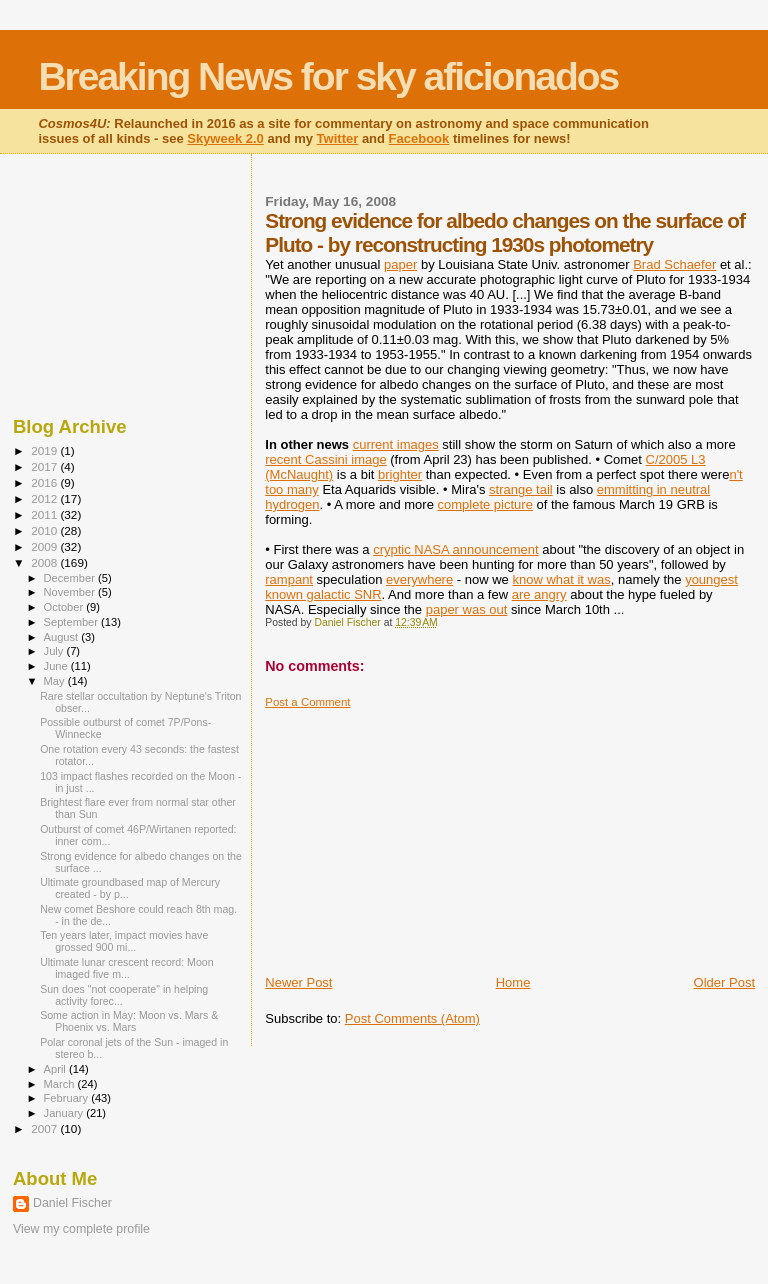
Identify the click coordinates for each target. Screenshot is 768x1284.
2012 (45, 498)
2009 (45, 546)
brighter (400, 474)
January (65, 1113)
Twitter (338, 138)
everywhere (419, 579)
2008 (45, 562)
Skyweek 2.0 (225, 138)
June (57, 666)
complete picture (485, 504)
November (71, 592)
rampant (289, 579)
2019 (45, 450)
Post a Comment (307, 702)
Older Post (724, 982)
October (65, 607)
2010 (45, 530)
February (68, 1098)
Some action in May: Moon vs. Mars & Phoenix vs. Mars (129, 1021)
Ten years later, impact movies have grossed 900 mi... (124, 941)
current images (396, 444)
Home (513, 982)
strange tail (521, 489)
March (61, 1084)
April (56, 1069)
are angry (539, 594)
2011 (45, 514)
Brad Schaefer (674, 264)
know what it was (561, 579)
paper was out (467, 609)
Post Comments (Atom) (412, 1018)
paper (400, 264)
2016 (45, 482)
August (63, 637)
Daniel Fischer (72, 1203)
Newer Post (298, 982)
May (56, 681)
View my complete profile (81, 1229)
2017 (45, 466)
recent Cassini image (325, 459)
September (73, 622)
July (55, 651)
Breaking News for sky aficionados (328, 76)
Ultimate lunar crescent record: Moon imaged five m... (126, 968)
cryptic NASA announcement (455, 549)
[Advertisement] (415, 834)
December (71, 578)
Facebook (419, 138)
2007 (45, 1128)
